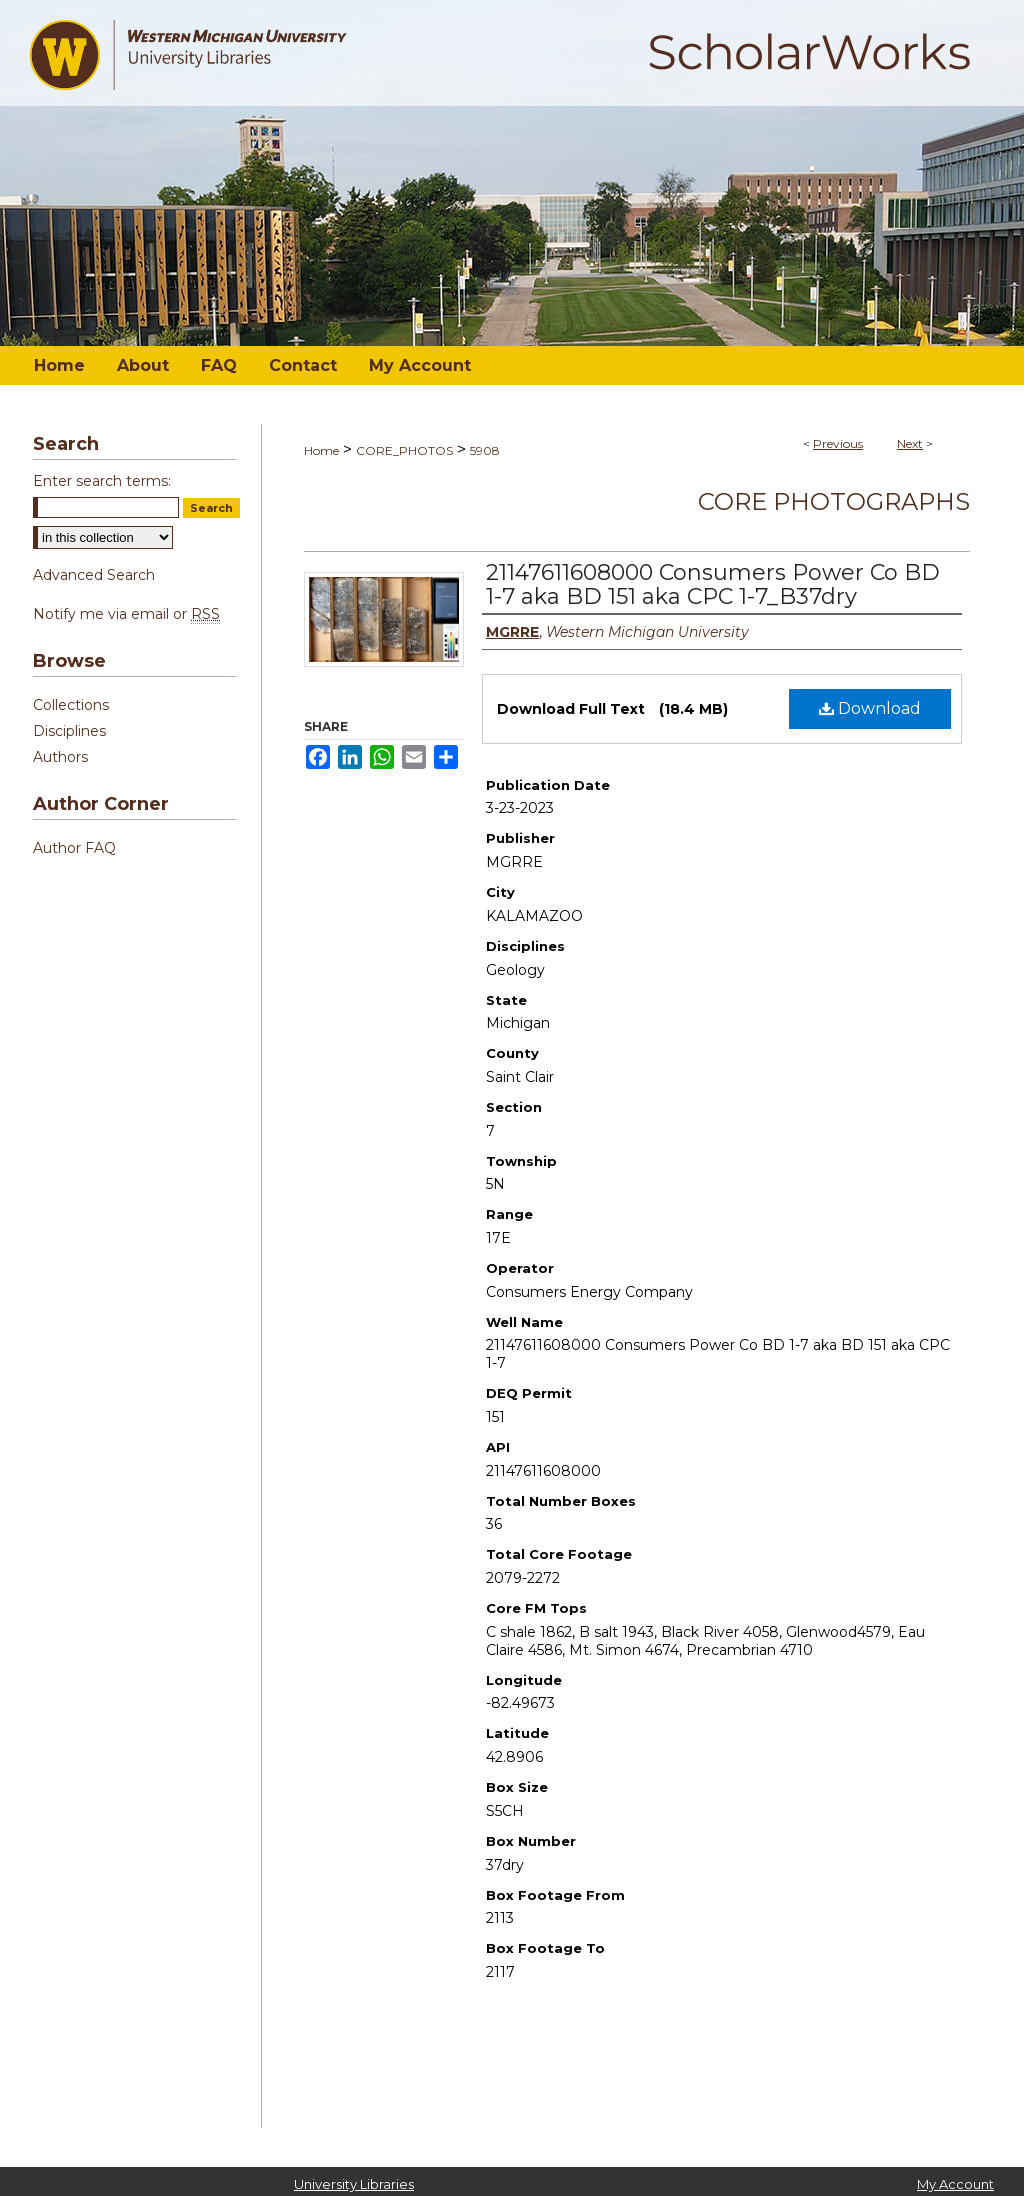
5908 (485, 450)
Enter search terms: (102, 481)
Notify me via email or (126, 614)
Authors (60, 757)
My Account (955, 2184)
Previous (838, 443)
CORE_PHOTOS (404, 450)
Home (321, 450)
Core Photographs (834, 501)
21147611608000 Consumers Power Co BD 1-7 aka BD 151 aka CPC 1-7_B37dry (713, 584)
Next (910, 443)
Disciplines (69, 731)
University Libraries (354, 2184)
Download (870, 708)
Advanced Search (94, 575)
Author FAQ (74, 848)
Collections (71, 705)
